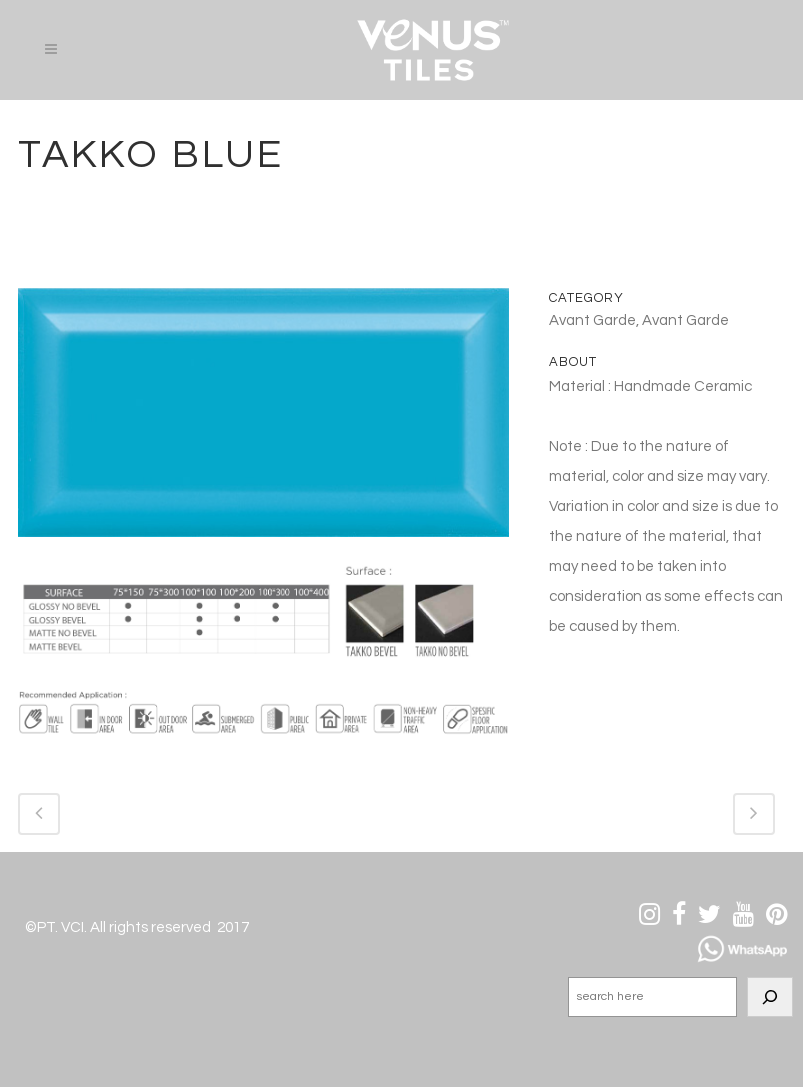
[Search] (770, 997)
